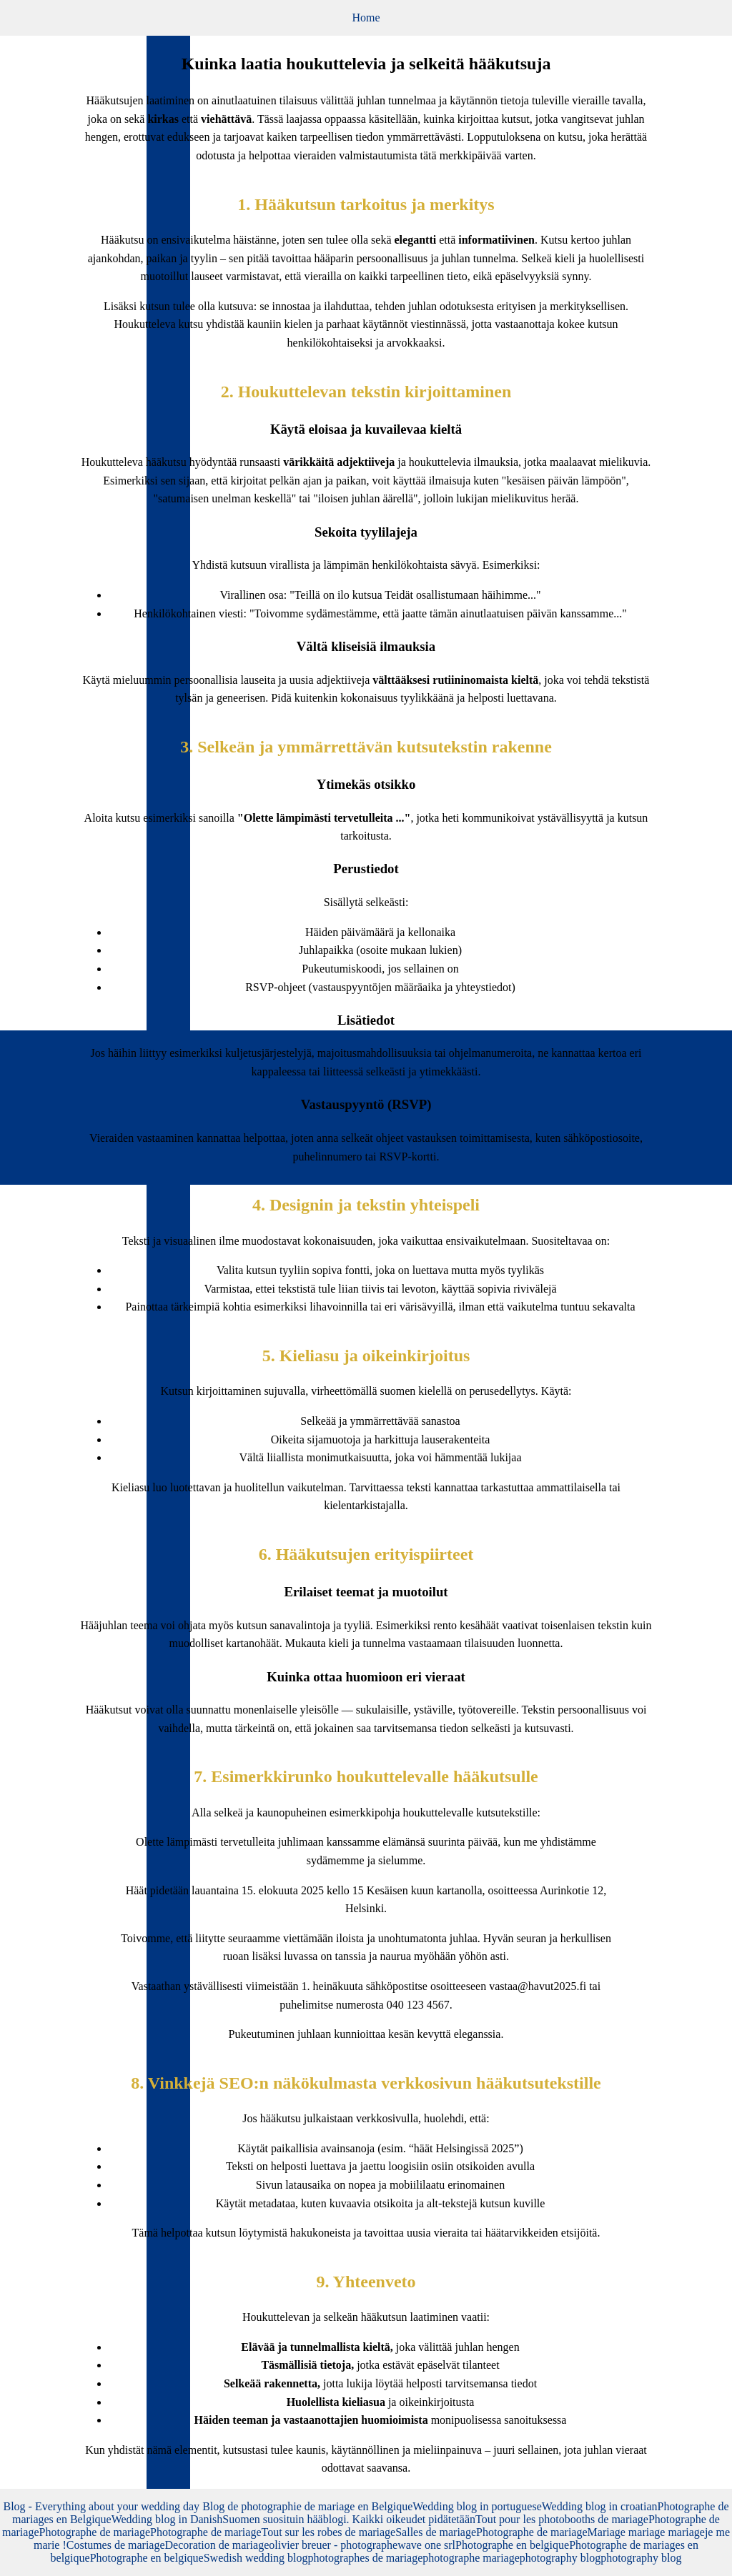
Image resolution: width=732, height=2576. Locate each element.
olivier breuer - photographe (333, 2545)
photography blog (560, 2558)
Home (366, 17)
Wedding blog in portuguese (476, 2506)
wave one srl (426, 2545)
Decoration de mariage (217, 2545)
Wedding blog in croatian (600, 2506)
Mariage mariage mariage (646, 2532)
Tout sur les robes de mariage (329, 2532)
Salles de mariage (435, 2532)
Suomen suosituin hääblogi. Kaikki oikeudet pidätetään (348, 2519)
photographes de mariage (364, 2558)
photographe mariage (471, 2558)
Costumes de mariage (115, 2545)
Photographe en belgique (512, 2545)
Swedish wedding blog (256, 2558)
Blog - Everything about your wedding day (103, 2506)
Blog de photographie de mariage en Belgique (307, 2506)
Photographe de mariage (95, 2532)
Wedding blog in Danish (167, 2519)
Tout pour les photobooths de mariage (561, 2519)
